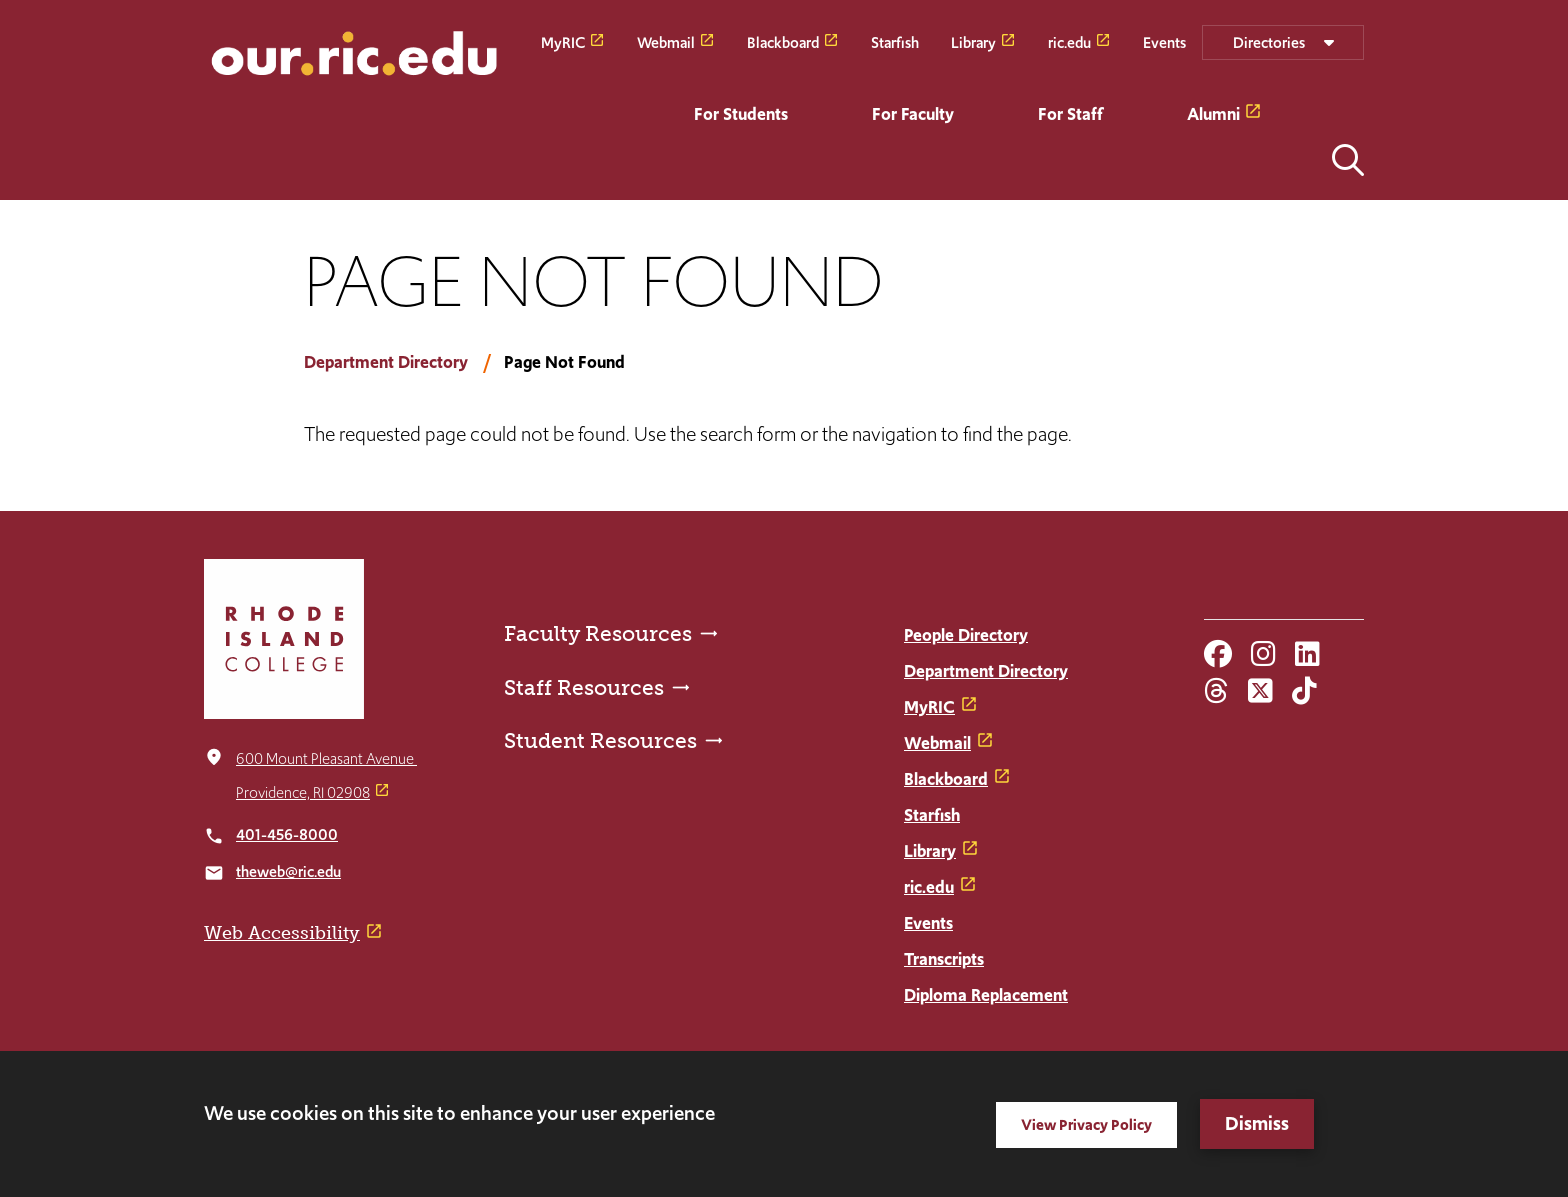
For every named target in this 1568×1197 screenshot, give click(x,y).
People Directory (966, 635)
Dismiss (1257, 1123)
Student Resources (600, 740)
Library (973, 41)
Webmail (666, 41)
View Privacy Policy (1086, 1124)
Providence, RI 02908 (303, 792)
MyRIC (563, 41)
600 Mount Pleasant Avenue (326, 758)
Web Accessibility (282, 933)
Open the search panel (1348, 160)
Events (1164, 41)
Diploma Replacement (986, 995)
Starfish (895, 41)
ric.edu (1069, 41)
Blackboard (783, 41)
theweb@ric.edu (288, 871)
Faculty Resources (598, 633)
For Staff (1070, 114)
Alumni (1213, 114)
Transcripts (944, 959)
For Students (741, 114)
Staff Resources (584, 687)
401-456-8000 (287, 834)
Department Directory (386, 362)
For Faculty (913, 114)
